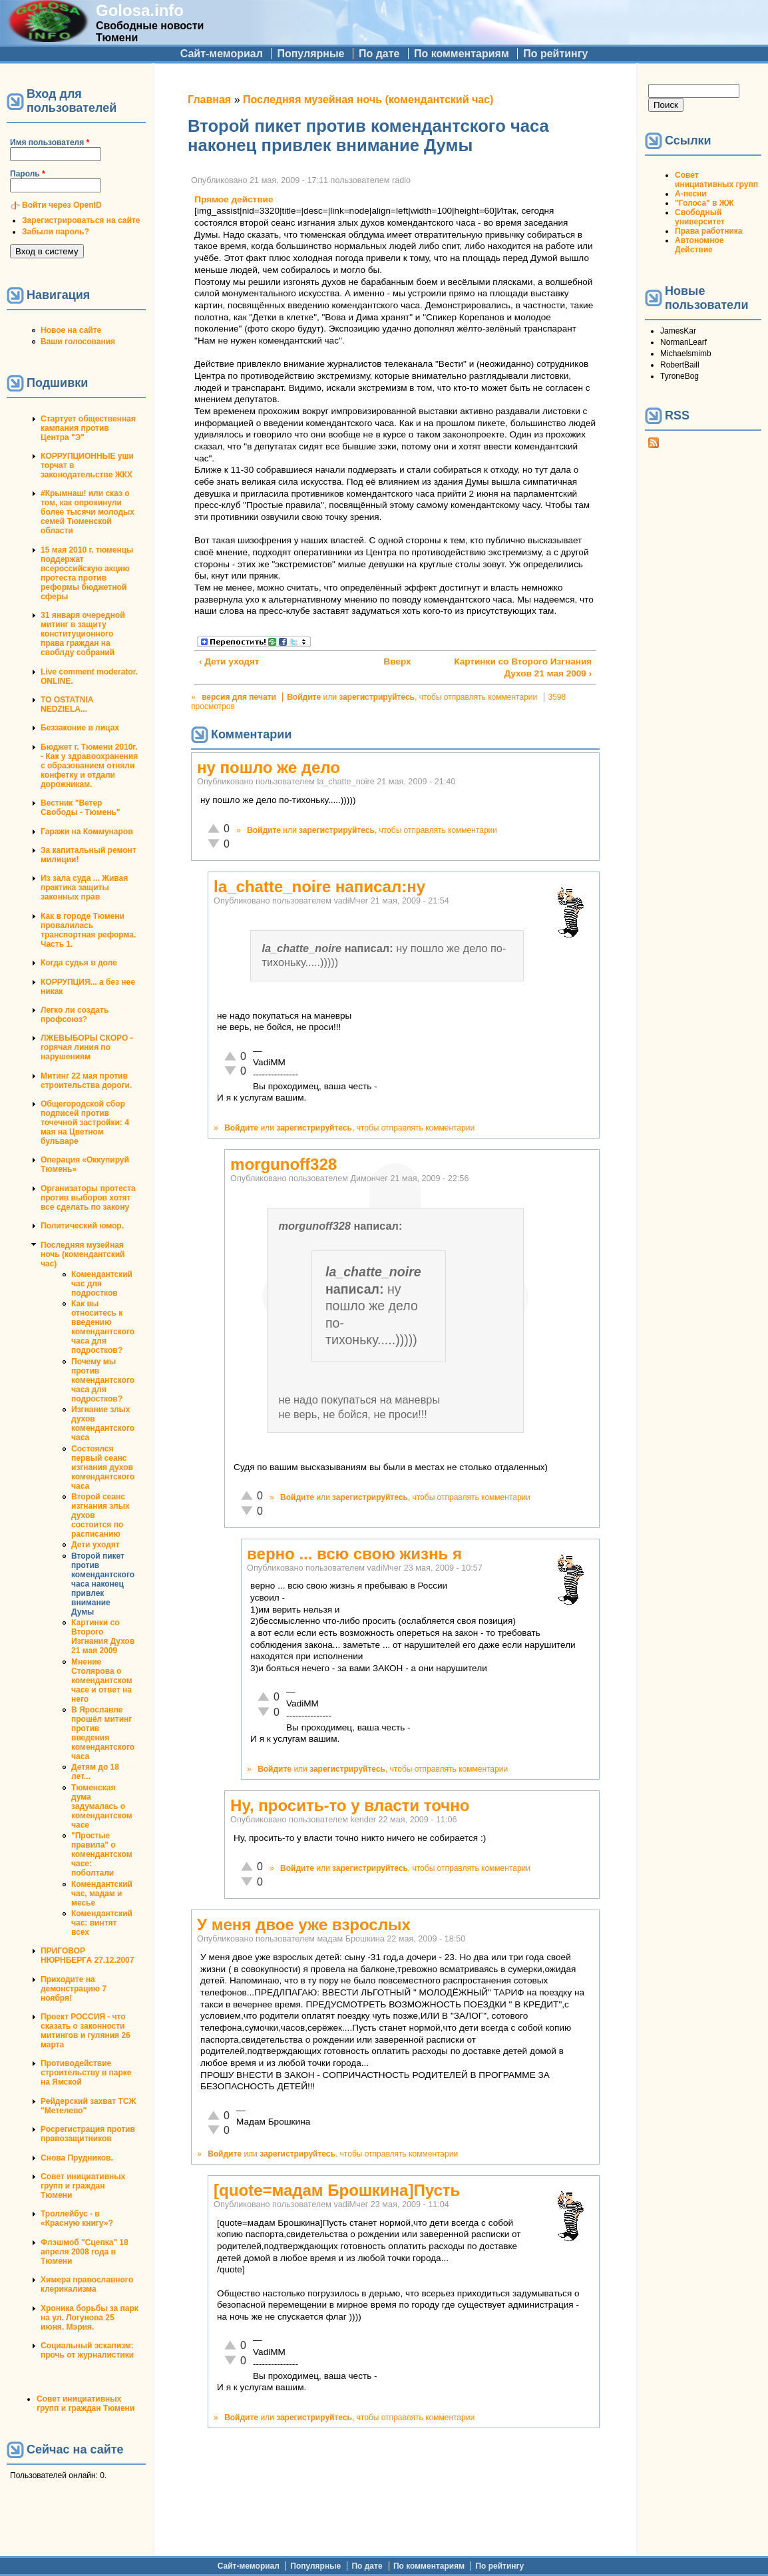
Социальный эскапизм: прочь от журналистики (87, 2350)
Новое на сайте (71, 330)
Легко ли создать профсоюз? (74, 1014)
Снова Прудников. (77, 2158)
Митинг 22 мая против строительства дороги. (86, 1080)
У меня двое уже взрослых (304, 1924)
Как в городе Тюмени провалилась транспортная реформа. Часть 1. (88, 930)
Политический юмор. (82, 1225)
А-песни (691, 193)
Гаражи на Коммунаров (87, 831)
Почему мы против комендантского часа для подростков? (102, 1380)
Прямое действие (233, 199)
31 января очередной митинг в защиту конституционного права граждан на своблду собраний (83, 634)
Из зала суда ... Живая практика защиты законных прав (84, 888)
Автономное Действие (699, 245)
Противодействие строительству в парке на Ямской (86, 2073)
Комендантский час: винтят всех (101, 1923)
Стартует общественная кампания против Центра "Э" (88, 428)
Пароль (27, 173)
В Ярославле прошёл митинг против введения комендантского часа (102, 1733)
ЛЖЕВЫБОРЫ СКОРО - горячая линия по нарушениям (87, 1047)
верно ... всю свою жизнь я (354, 1554)
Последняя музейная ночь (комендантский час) (82, 1254)
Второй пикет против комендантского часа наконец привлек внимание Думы (102, 1584)
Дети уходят (95, 1544)
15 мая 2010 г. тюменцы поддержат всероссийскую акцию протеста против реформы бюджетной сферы (87, 573)
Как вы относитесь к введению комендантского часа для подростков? (102, 1327)
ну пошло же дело (268, 767)
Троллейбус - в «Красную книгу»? (77, 2218)
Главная (209, 99)
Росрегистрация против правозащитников (88, 2134)
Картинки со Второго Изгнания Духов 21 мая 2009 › (523, 667)
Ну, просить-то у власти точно (349, 1805)
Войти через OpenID (62, 205)
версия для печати (239, 697)
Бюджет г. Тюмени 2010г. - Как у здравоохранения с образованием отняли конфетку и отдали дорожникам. (89, 765)
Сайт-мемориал (221, 53)
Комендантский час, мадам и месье (101, 1894)
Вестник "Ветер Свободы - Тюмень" (80, 807)
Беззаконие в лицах (80, 727)
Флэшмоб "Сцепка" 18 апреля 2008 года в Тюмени (84, 2252)
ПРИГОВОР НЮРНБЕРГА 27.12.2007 (87, 1955)
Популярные (310, 53)
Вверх (391, 661)
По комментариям (461, 53)
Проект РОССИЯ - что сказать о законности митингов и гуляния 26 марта (85, 2030)
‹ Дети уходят (229, 661)
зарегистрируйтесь (377, 697)
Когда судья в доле (79, 962)
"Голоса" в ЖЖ (704, 203)
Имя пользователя (49, 142)
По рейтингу (555, 53)
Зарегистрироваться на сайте (81, 220)
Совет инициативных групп (716, 179)
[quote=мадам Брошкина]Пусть (337, 2190)
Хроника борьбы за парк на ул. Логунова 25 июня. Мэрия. (89, 2318)
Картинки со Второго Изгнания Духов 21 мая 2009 (102, 1636)
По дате (379, 53)
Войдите (304, 697)
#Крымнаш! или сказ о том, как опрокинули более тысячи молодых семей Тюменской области (87, 512)
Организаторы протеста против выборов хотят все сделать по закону (88, 1198)
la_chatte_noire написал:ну (319, 887)
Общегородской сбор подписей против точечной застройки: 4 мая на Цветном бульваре (85, 1122)
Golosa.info (140, 10)
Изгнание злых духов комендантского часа (102, 1423)
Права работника (708, 231)
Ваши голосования (78, 341)
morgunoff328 (283, 1164)
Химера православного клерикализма (87, 2284)
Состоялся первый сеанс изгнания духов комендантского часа (102, 1467)
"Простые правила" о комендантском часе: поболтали (101, 1854)
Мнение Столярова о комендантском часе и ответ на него (101, 1680)
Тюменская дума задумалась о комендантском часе (101, 1806)
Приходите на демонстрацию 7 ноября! (73, 1989)
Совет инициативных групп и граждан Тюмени (83, 2186)
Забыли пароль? (55, 231)
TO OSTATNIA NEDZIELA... (67, 704)
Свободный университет (700, 217)
